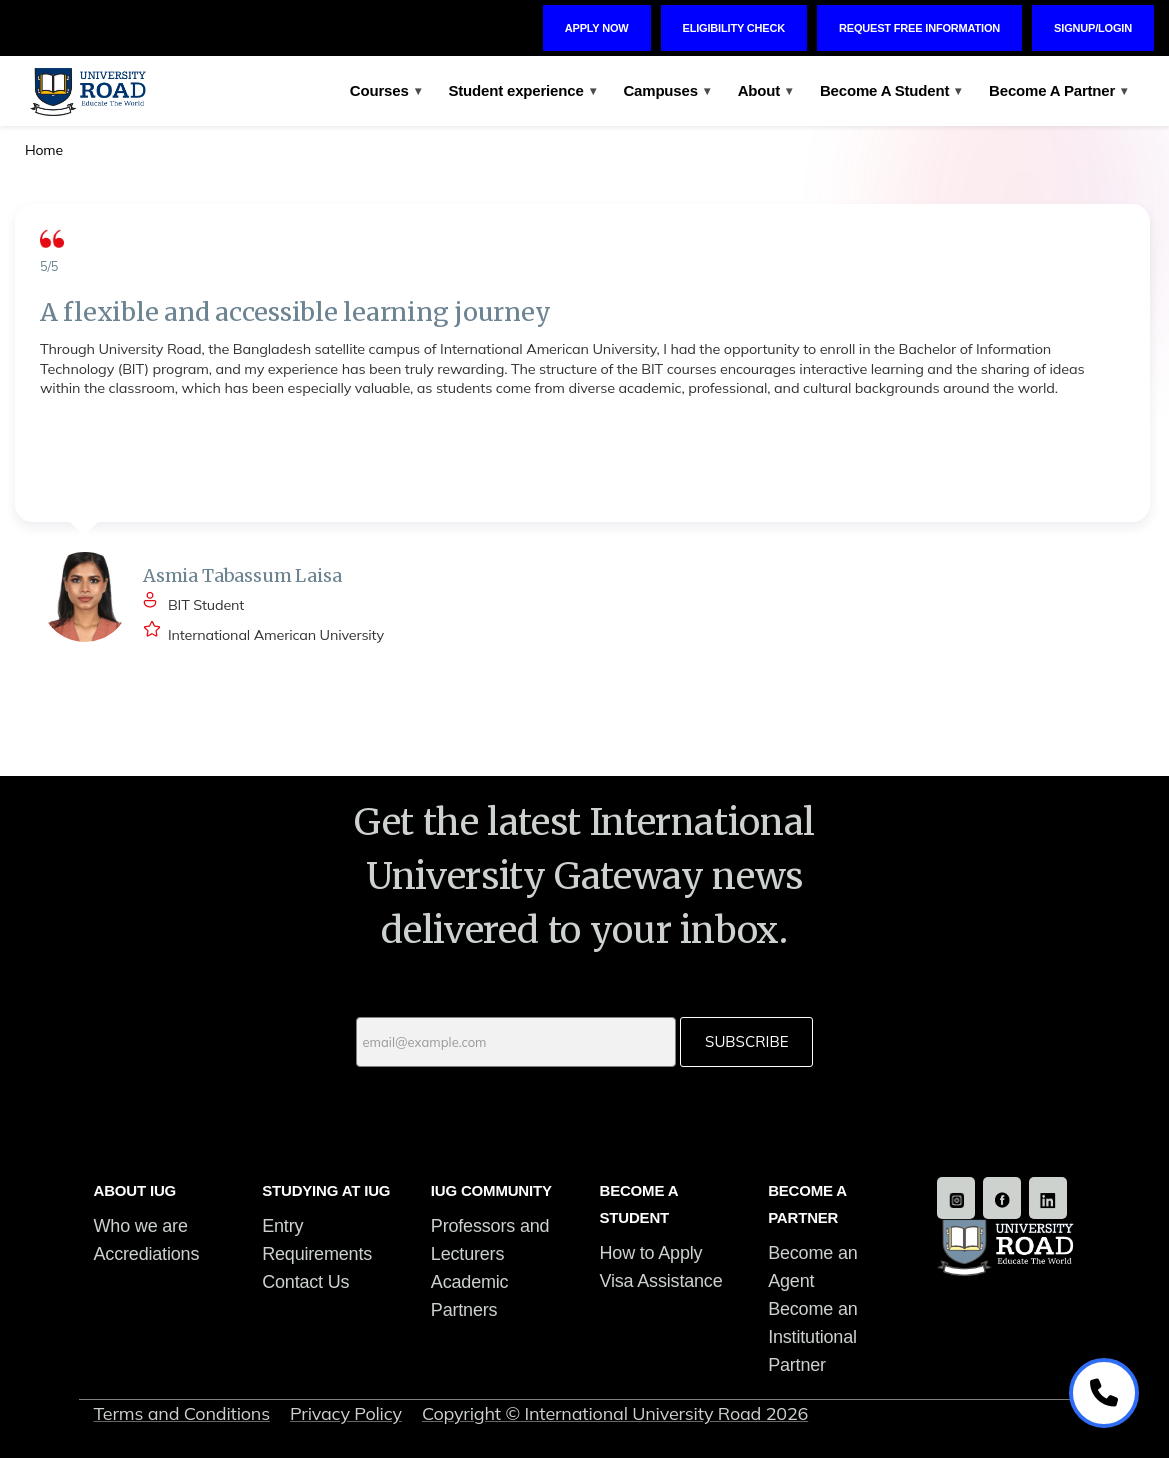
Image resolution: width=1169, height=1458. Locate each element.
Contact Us (305, 1282)
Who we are (141, 1226)
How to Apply (650, 1253)
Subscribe (746, 1041)
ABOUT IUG (135, 1190)
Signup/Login (1093, 28)
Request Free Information (919, 28)
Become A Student (890, 90)
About (765, 90)
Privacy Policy (346, 1413)
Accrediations (147, 1254)
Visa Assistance (660, 1281)
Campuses (666, 90)
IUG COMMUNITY (491, 1190)
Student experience (521, 90)
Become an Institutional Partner (812, 1337)
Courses (385, 90)
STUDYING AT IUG (326, 1190)
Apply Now (597, 28)
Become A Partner (1058, 90)
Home (44, 150)
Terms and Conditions (182, 1413)
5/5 (49, 266)
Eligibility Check (734, 28)
